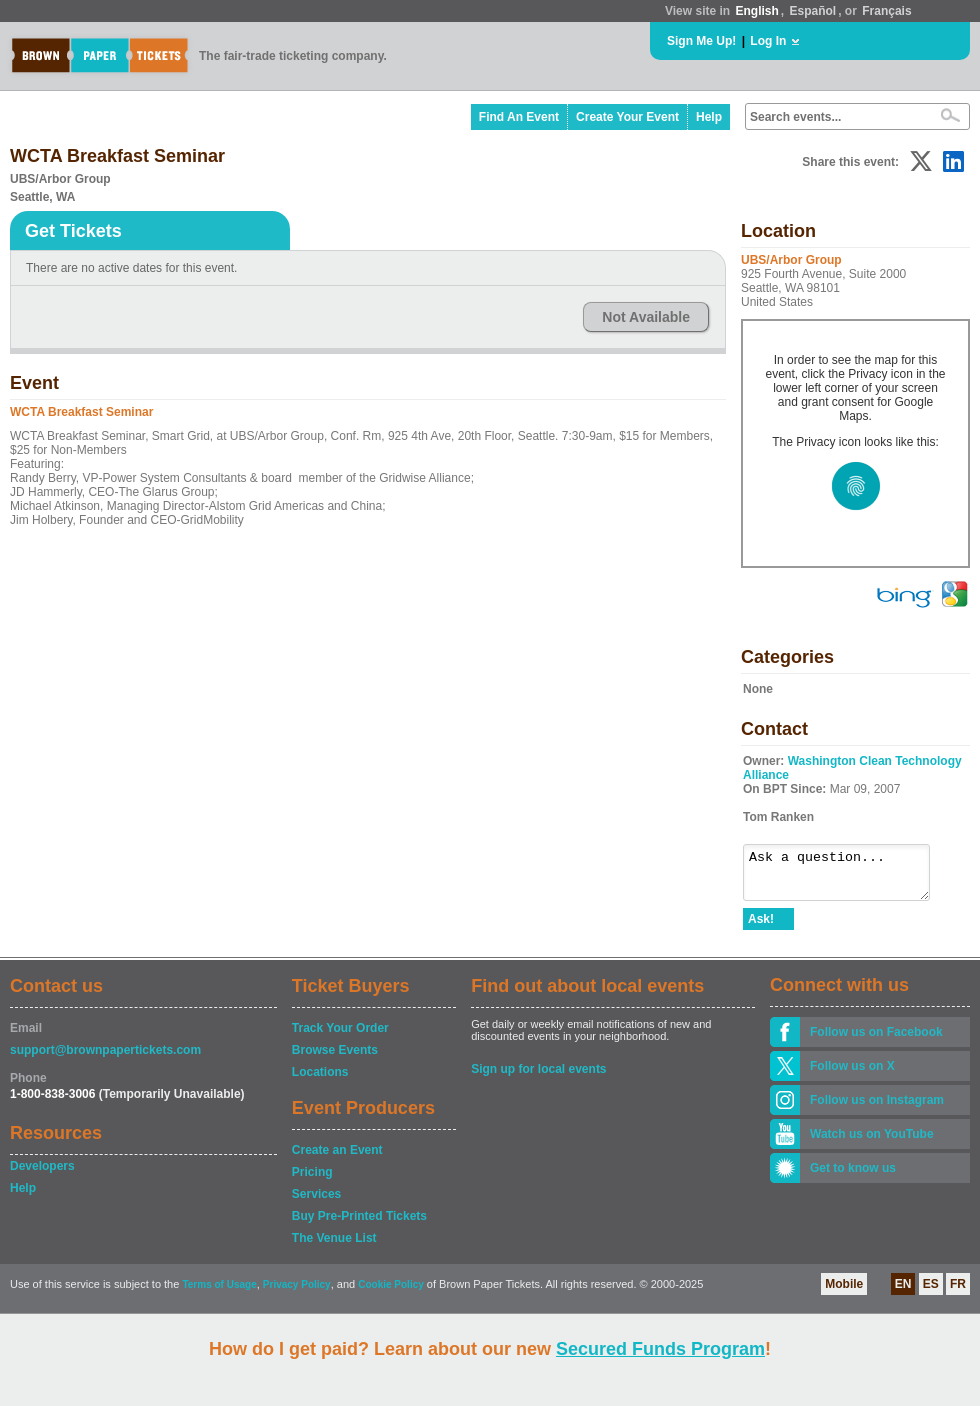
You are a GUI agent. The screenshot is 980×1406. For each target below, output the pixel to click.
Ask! (761, 928)
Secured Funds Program (660, 1349)
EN (903, 1293)
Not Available (646, 317)
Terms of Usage (219, 1293)
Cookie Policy (391, 1293)
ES (931, 1293)
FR (958, 1293)
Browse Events (335, 1059)
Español (813, 11)
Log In (768, 41)
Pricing (312, 1181)
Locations (320, 1081)
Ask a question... (846, 877)
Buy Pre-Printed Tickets (359, 1225)
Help (709, 117)
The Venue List (334, 1247)
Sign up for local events (538, 1078)
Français (886, 11)
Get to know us (853, 1177)
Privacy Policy (297, 1293)
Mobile (844, 1293)
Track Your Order (340, 1037)
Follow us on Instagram (877, 1109)
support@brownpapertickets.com (105, 1059)
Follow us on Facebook (876, 1041)
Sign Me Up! (701, 41)
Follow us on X (852, 1075)
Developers (42, 1175)
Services (316, 1203)
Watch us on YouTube (872, 1143)
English (756, 11)
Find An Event (519, 117)
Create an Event (337, 1159)
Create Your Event (627, 117)
